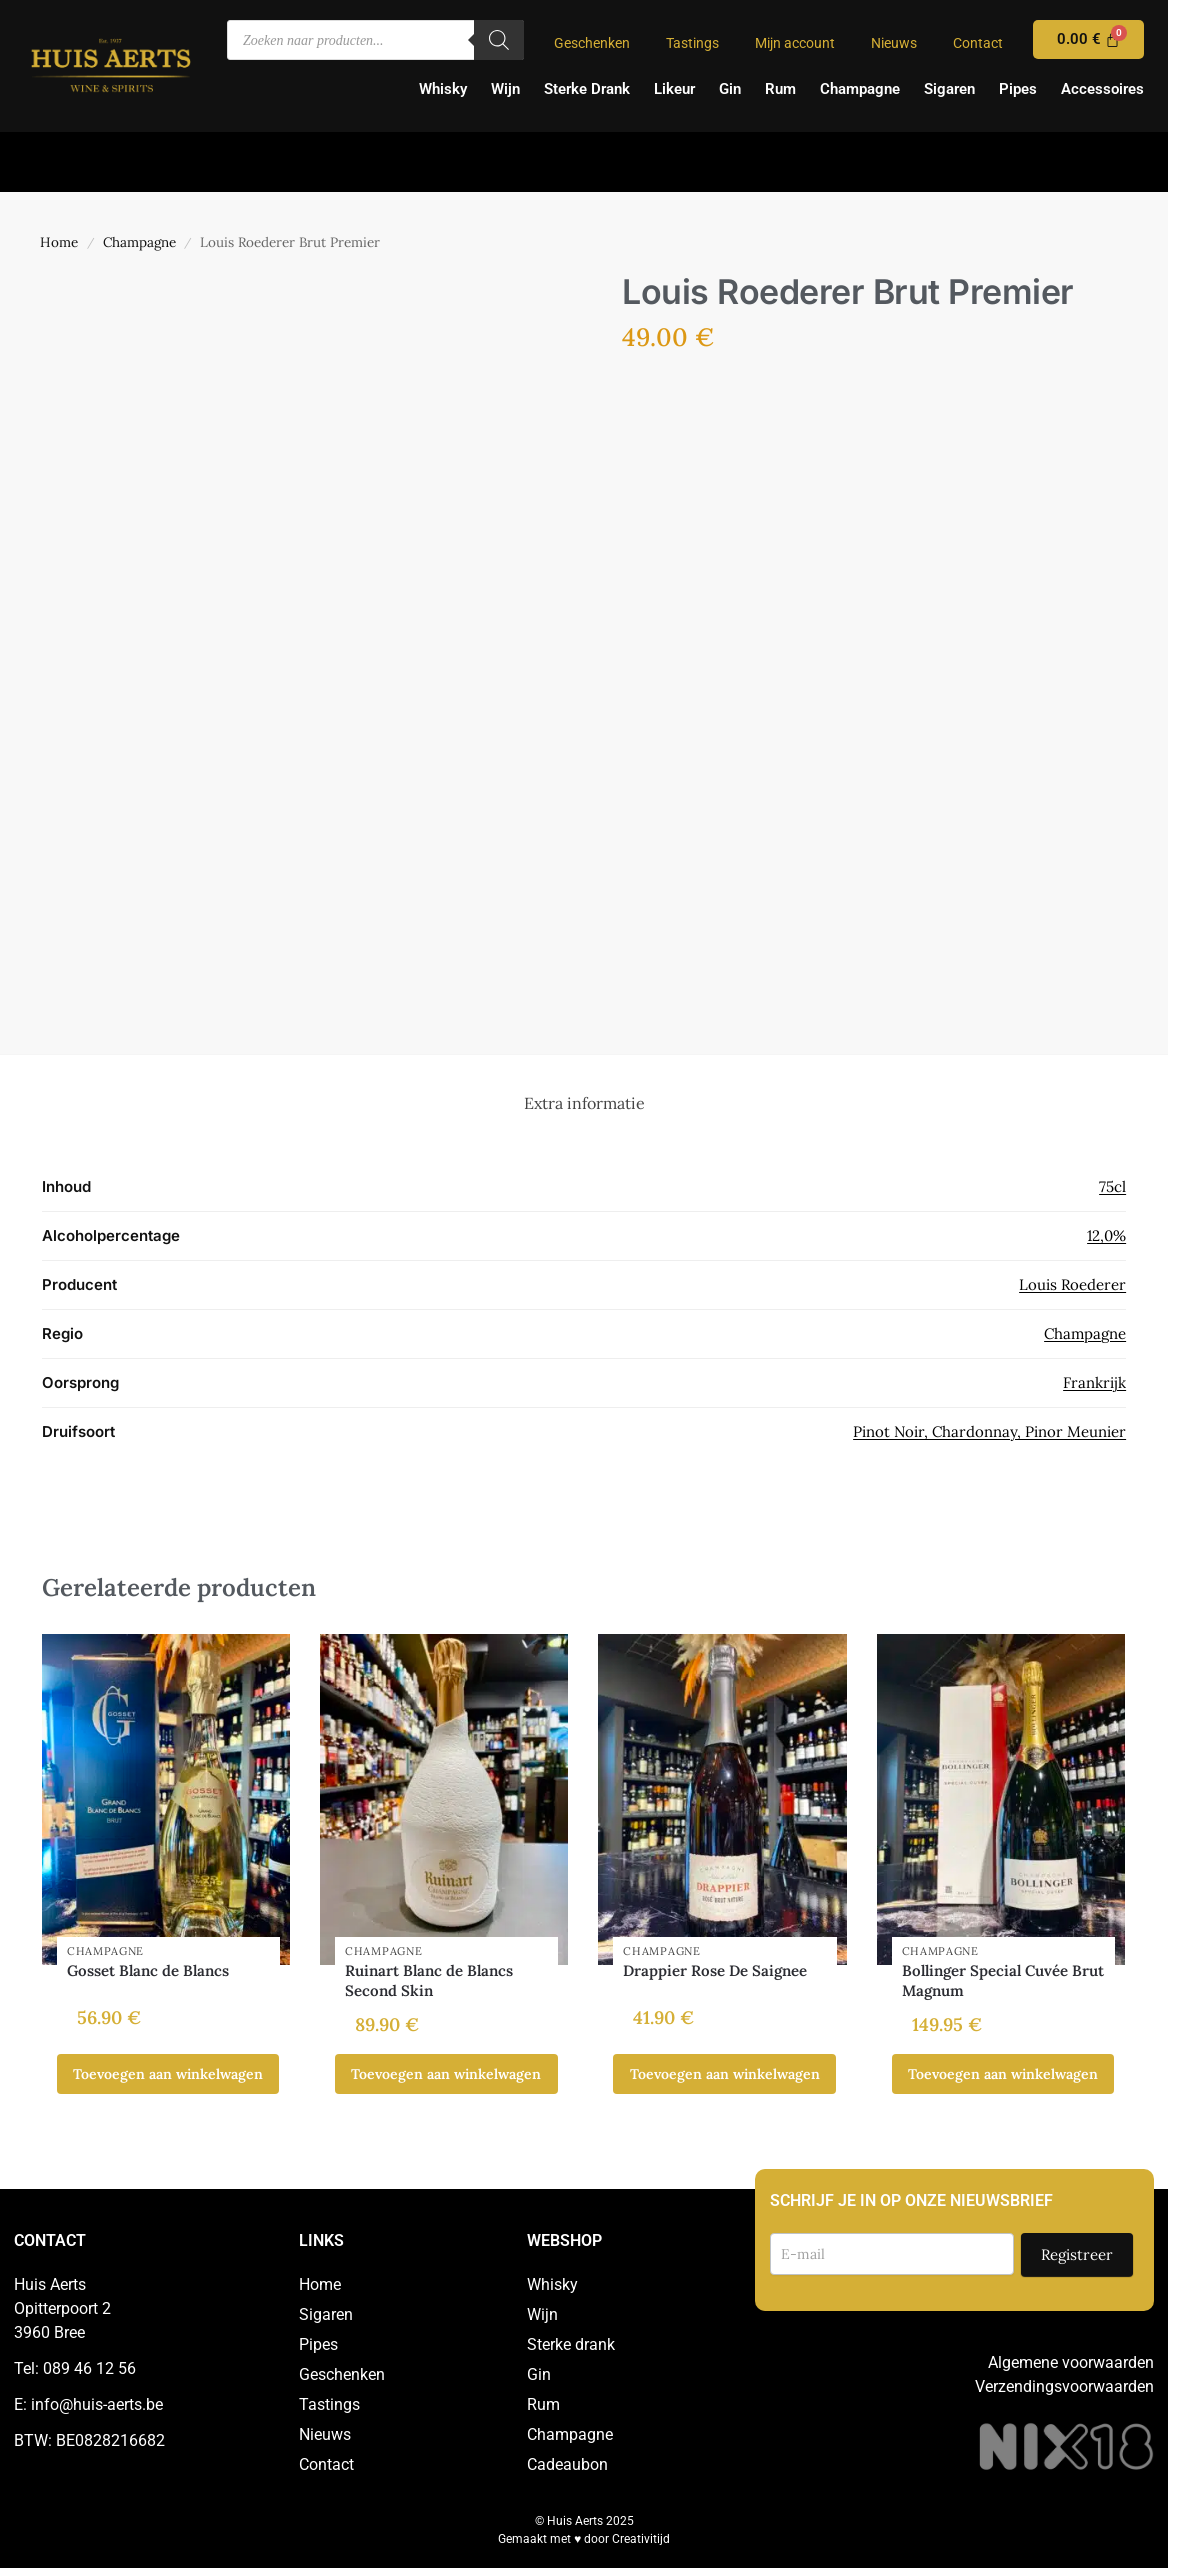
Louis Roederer (1072, 1284)
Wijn (505, 89)
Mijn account (795, 43)
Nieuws (894, 43)
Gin (730, 89)
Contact (978, 43)
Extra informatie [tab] (584, 1103)
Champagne (860, 89)
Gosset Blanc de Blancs (148, 1970)
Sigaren (949, 89)
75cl (1112, 1186)
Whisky (443, 89)
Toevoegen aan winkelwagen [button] (168, 2074)
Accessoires (1102, 89)
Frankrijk (1094, 1382)
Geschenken (592, 43)
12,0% (1106, 1235)
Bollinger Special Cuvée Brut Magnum (1003, 1980)
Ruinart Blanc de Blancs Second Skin (429, 1980)
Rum (780, 89)
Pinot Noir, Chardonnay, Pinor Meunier (989, 1431)
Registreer (1077, 2254)
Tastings (692, 43)
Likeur (674, 89)
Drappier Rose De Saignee (715, 1970)
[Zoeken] (499, 40)
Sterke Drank (587, 89)
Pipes (1018, 89)
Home (59, 242)
